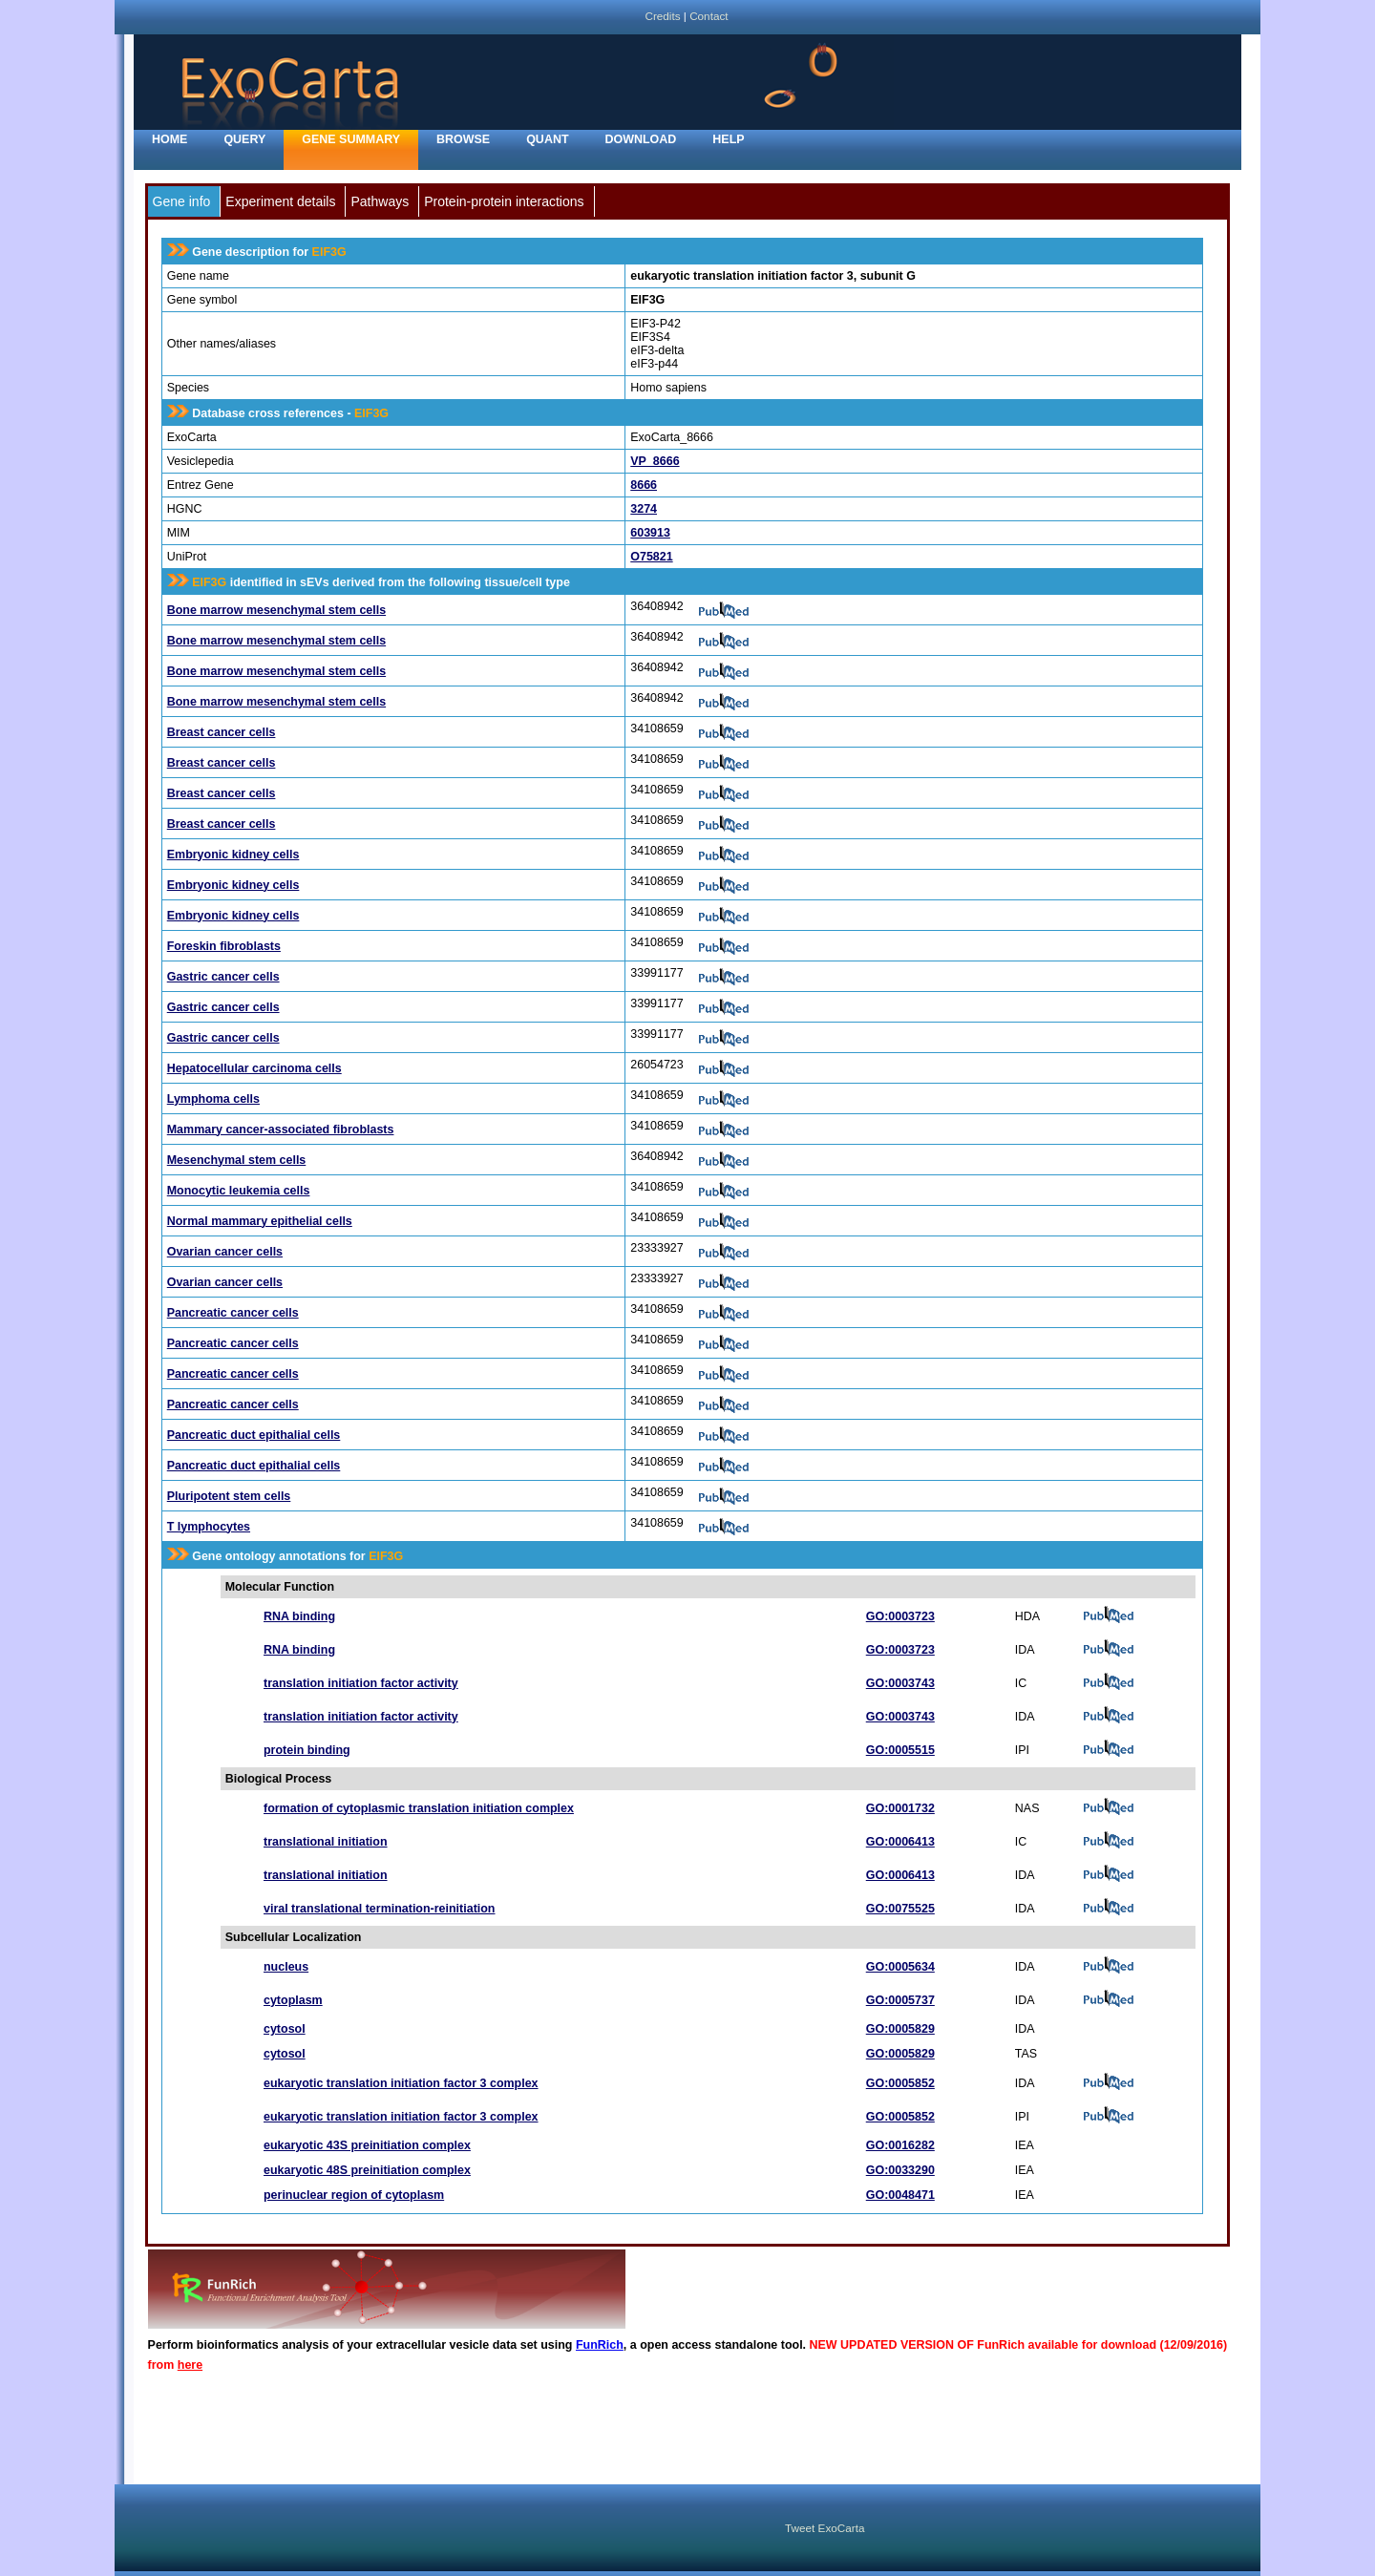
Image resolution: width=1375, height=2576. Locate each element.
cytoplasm (293, 2000)
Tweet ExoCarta (824, 2528)
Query (244, 139)
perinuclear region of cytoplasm (354, 2195)
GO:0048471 (900, 2195)
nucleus (286, 1967)
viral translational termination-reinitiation (380, 1908)
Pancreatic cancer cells (233, 1313)
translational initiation (326, 1841)
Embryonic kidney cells (233, 854)
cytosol (285, 2029)
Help (728, 139)
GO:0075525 (900, 1908)
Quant (547, 139)
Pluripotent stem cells (229, 1496)
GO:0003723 (900, 1616)
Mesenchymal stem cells (237, 1160)
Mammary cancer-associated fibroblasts (280, 1129)
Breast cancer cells (221, 732)
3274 (643, 509)
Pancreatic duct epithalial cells (254, 1435)
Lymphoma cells (213, 1099)
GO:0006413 (900, 1841)
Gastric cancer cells (223, 976)
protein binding (307, 1750)
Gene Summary (351, 139)
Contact (708, 16)
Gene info (182, 201)
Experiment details (280, 201)
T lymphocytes (208, 1526)
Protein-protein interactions (503, 201)
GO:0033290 (900, 2170)
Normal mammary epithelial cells (259, 1221)
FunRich (600, 2345)
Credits (662, 16)
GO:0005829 (900, 2029)
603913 (650, 532)
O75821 (651, 556)
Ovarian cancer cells (225, 1251)
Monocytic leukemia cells (238, 1190)
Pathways (379, 201)
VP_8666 (654, 461)
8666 (643, 485)
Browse (463, 139)
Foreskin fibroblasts (224, 946)
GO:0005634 (900, 1967)
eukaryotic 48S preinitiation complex (367, 2170)
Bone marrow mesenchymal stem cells (276, 610)
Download (641, 139)
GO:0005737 (900, 2000)
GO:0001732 (900, 1808)
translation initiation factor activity (361, 1683)
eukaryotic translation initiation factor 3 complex (401, 2083)
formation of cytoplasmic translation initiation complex (419, 1808)
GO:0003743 (900, 1683)
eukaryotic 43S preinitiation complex (367, 2145)
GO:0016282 (900, 2145)
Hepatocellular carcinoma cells (254, 1068)
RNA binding (299, 1616)
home (169, 139)
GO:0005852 (900, 2083)
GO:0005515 (900, 1750)
